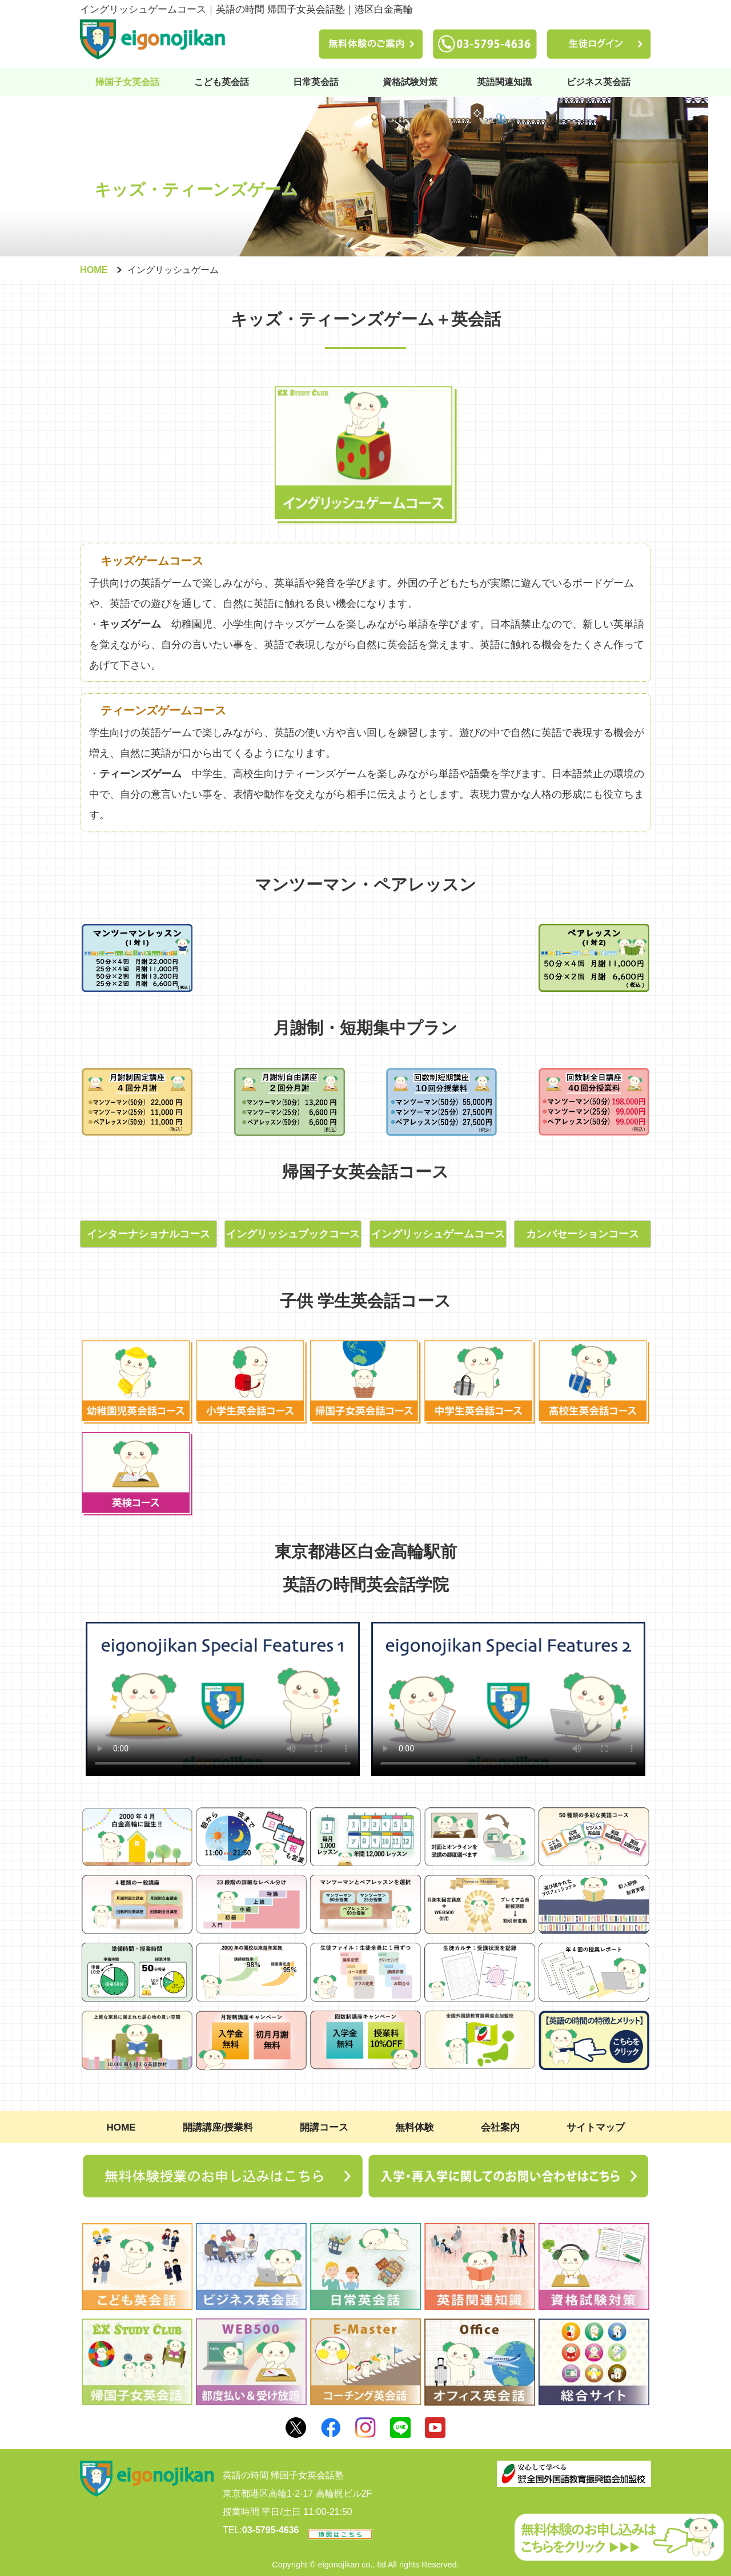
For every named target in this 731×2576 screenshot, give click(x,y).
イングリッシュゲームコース (438, 1234)
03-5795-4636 (270, 2530)
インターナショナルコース (148, 1234)
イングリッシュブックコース (293, 1234)
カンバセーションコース (582, 1234)
